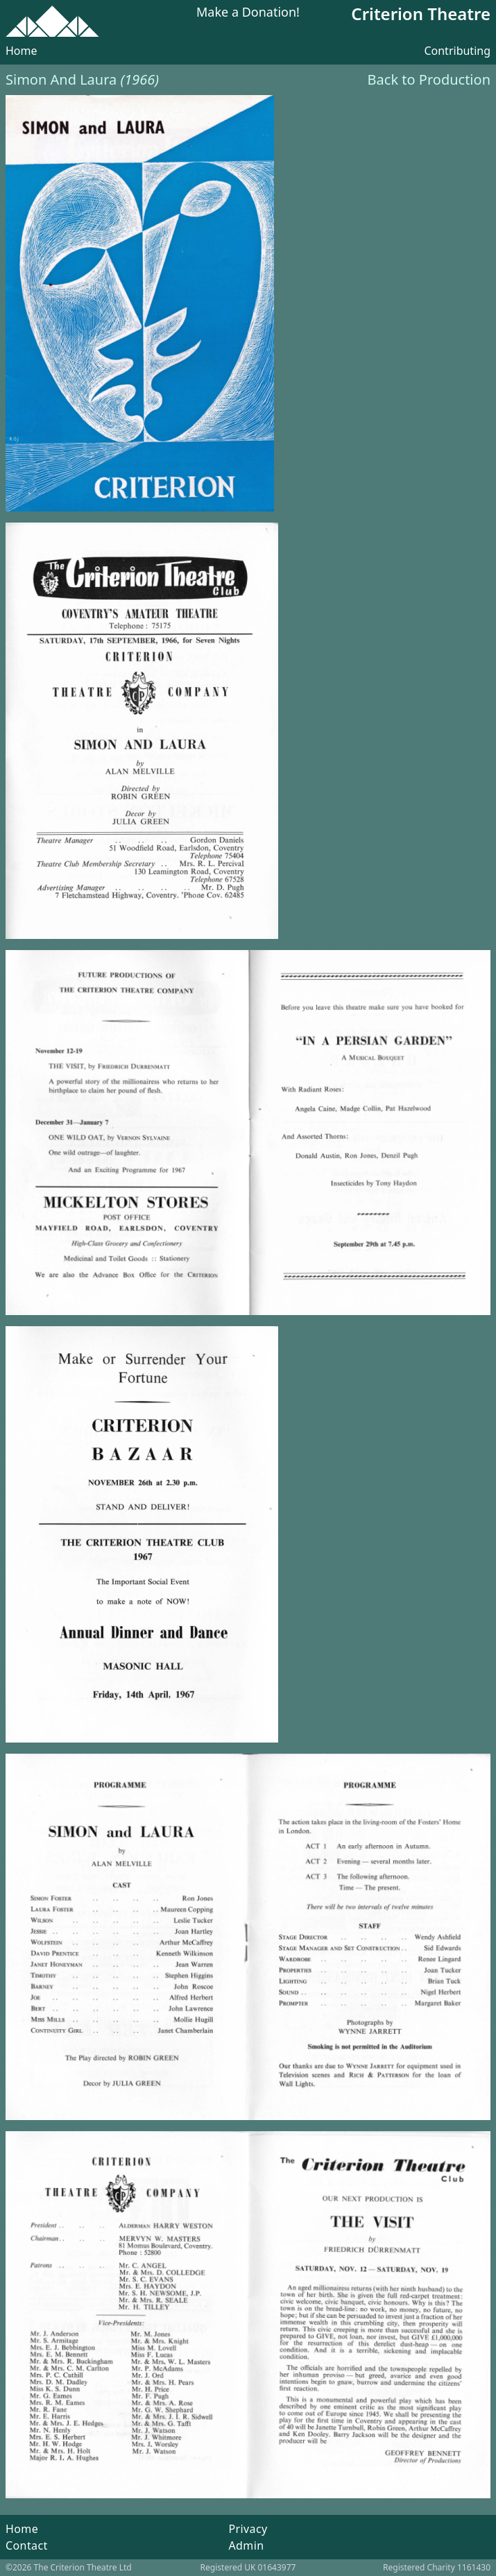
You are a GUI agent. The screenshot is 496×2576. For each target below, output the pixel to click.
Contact (27, 2545)
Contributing (457, 50)
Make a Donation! (248, 13)
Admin (246, 2545)
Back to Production (429, 79)
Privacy (247, 2528)
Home (21, 50)
